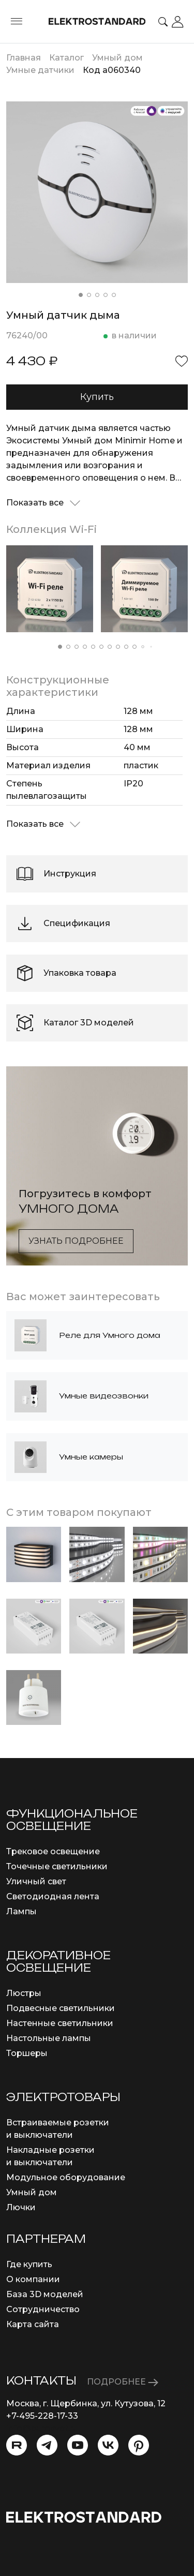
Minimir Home (145, 440)
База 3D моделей (44, 2294)
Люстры (23, 1993)
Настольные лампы (48, 2038)
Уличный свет (36, 1881)
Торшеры (27, 2053)
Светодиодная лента (52, 1896)
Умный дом (31, 2192)
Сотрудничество (43, 2309)
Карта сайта (32, 2324)
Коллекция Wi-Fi (51, 529)
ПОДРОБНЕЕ (122, 2382)
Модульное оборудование (65, 2177)
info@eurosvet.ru (42, 2428)
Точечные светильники (57, 1866)
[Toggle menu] (16, 21)
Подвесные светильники (60, 2008)
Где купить (29, 2264)
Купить (97, 397)
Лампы (21, 1911)
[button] (81, 295)
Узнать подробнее (76, 1241)
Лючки (21, 2207)
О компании (33, 2279)
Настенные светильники (59, 2023)
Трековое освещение (53, 1851)
